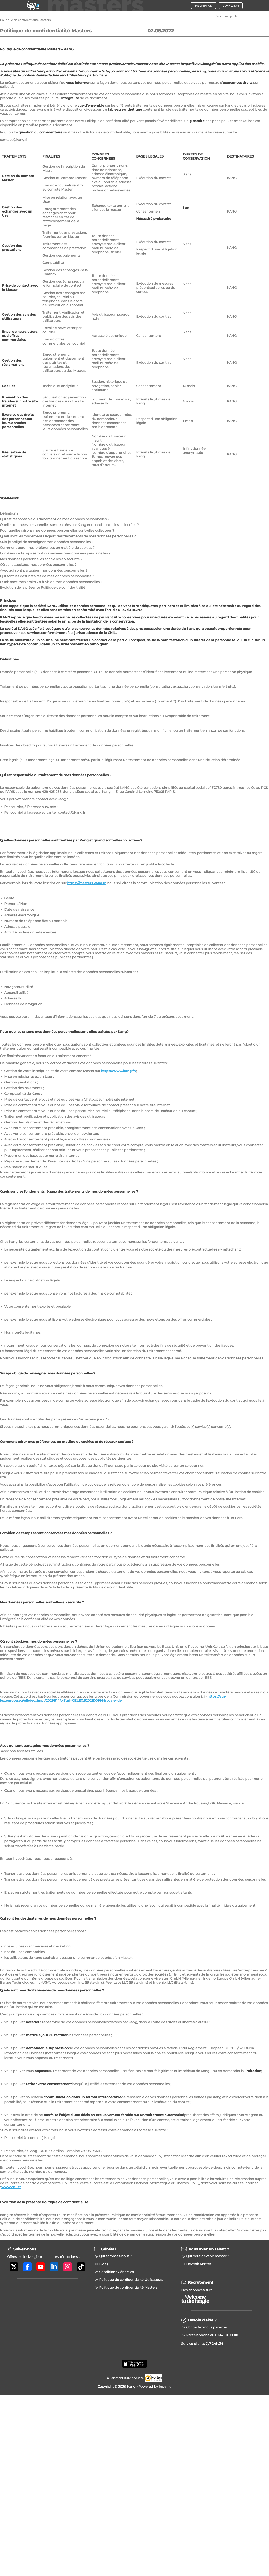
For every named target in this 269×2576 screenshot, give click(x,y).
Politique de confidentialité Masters (128, 2288)
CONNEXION (231, 5)
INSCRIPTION (203, 5)
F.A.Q (103, 2264)
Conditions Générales (116, 2272)
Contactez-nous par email (207, 2327)
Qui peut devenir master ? (207, 2256)
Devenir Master (198, 2264)
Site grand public (227, 16)
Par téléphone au (212, 2335)
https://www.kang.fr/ (118, 1071)
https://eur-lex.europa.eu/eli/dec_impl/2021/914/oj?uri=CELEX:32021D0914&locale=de (113, 1698)
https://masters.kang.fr (86, 883)
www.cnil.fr (11, 2187)
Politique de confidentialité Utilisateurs (131, 2280)
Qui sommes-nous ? (115, 2256)
